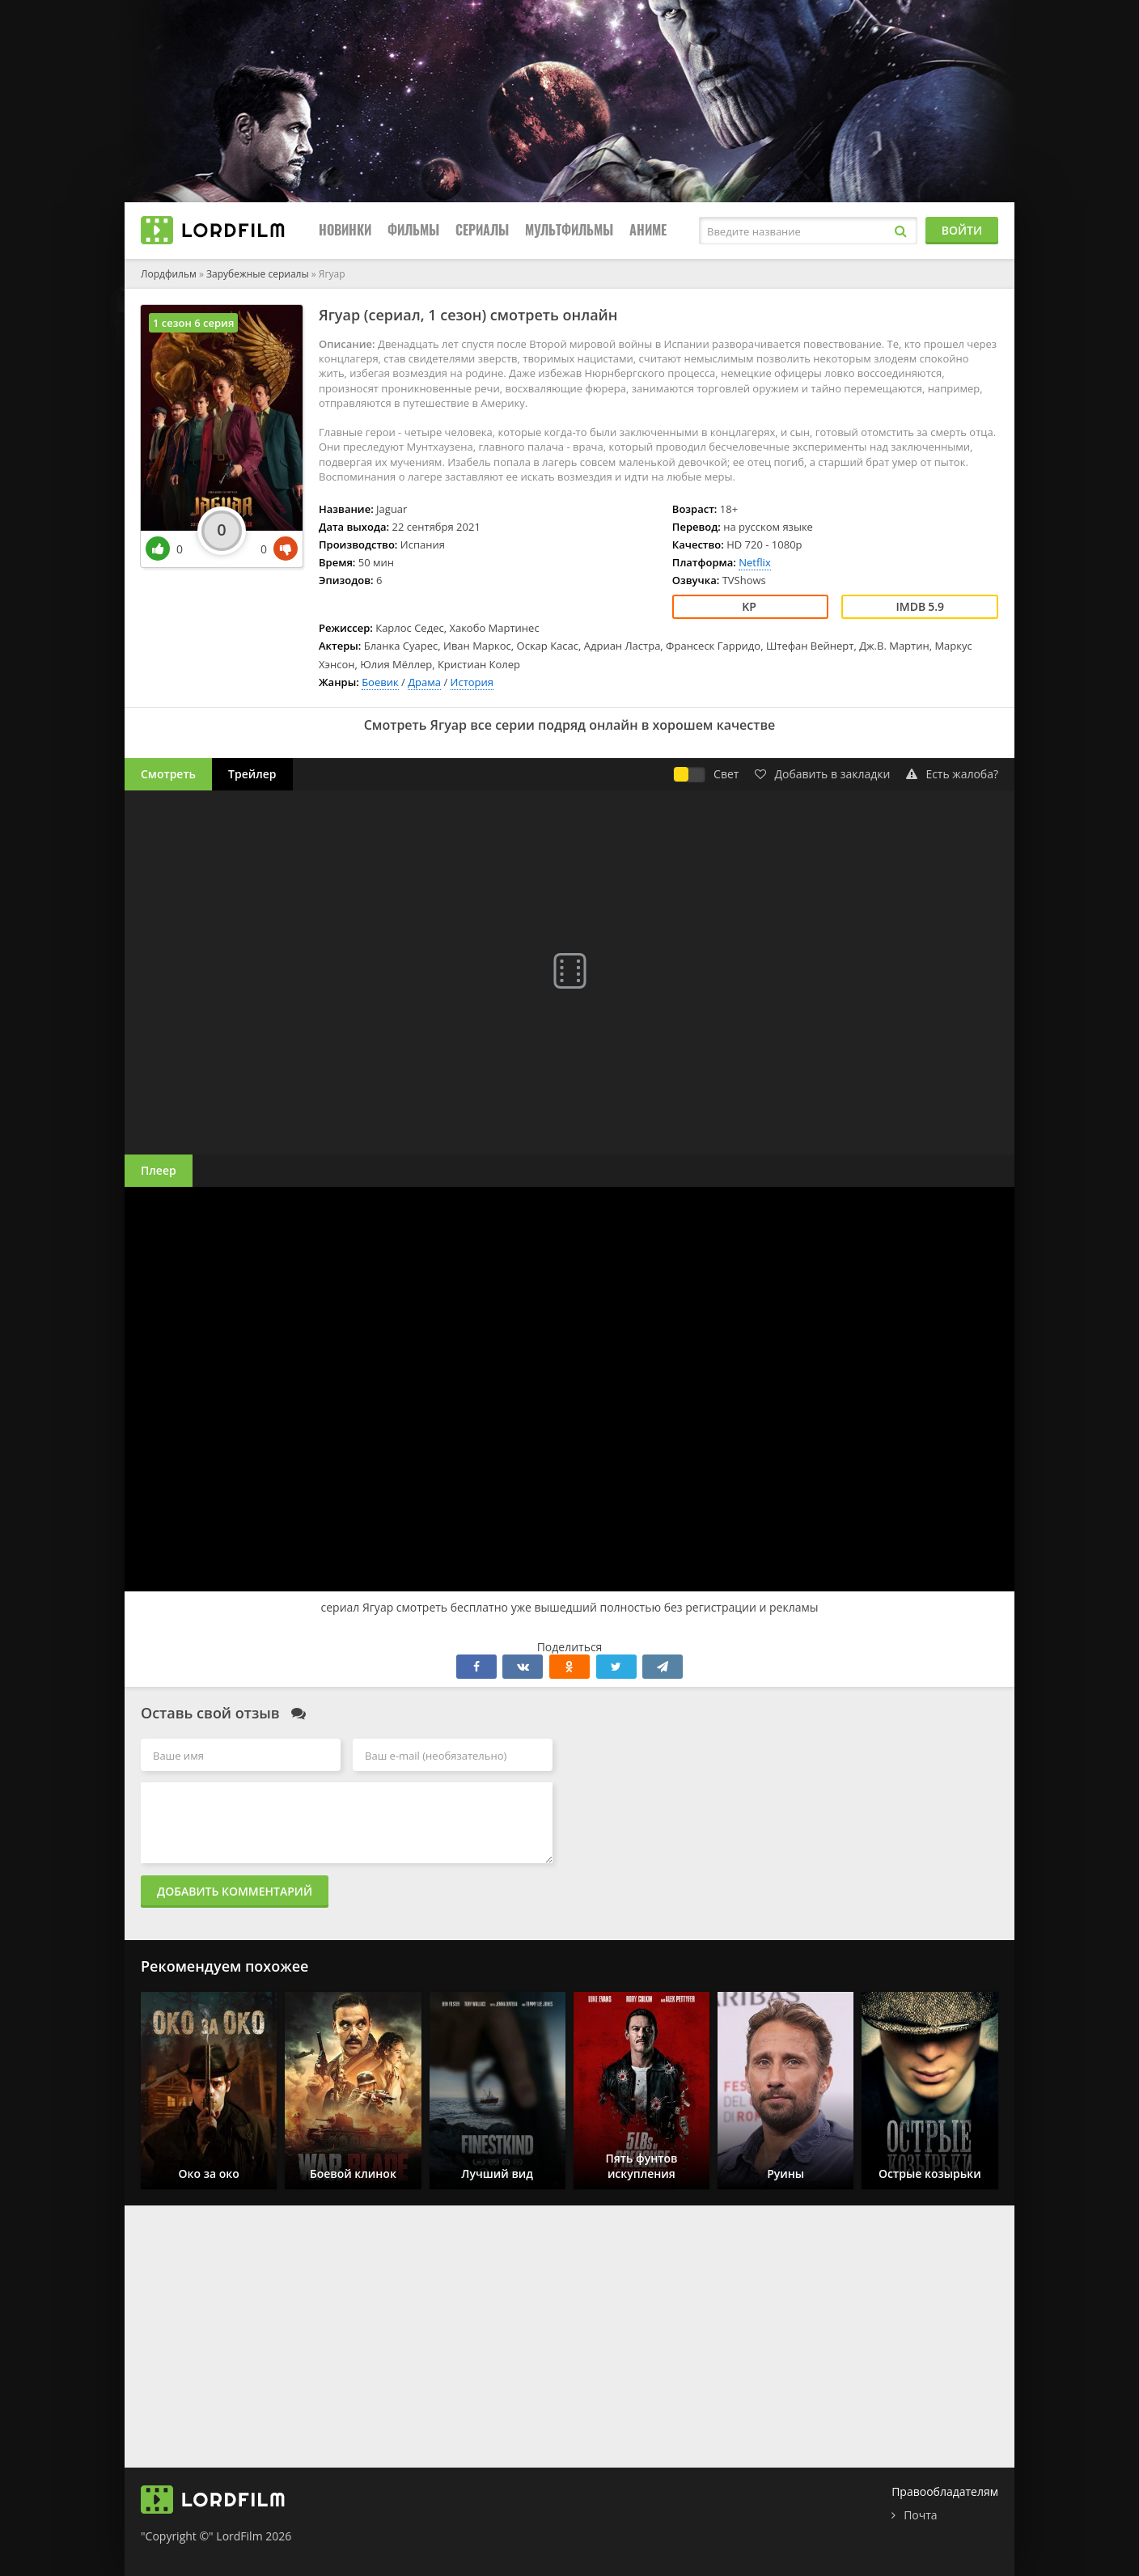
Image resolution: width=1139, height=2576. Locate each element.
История (472, 682)
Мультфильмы (569, 230)
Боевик (380, 682)
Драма (424, 682)
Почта (920, 2515)
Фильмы (413, 230)
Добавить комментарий (234, 1891)
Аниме (648, 230)
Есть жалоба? (952, 774)
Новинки (345, 230)
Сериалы (482, 230)
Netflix (754, 562)
